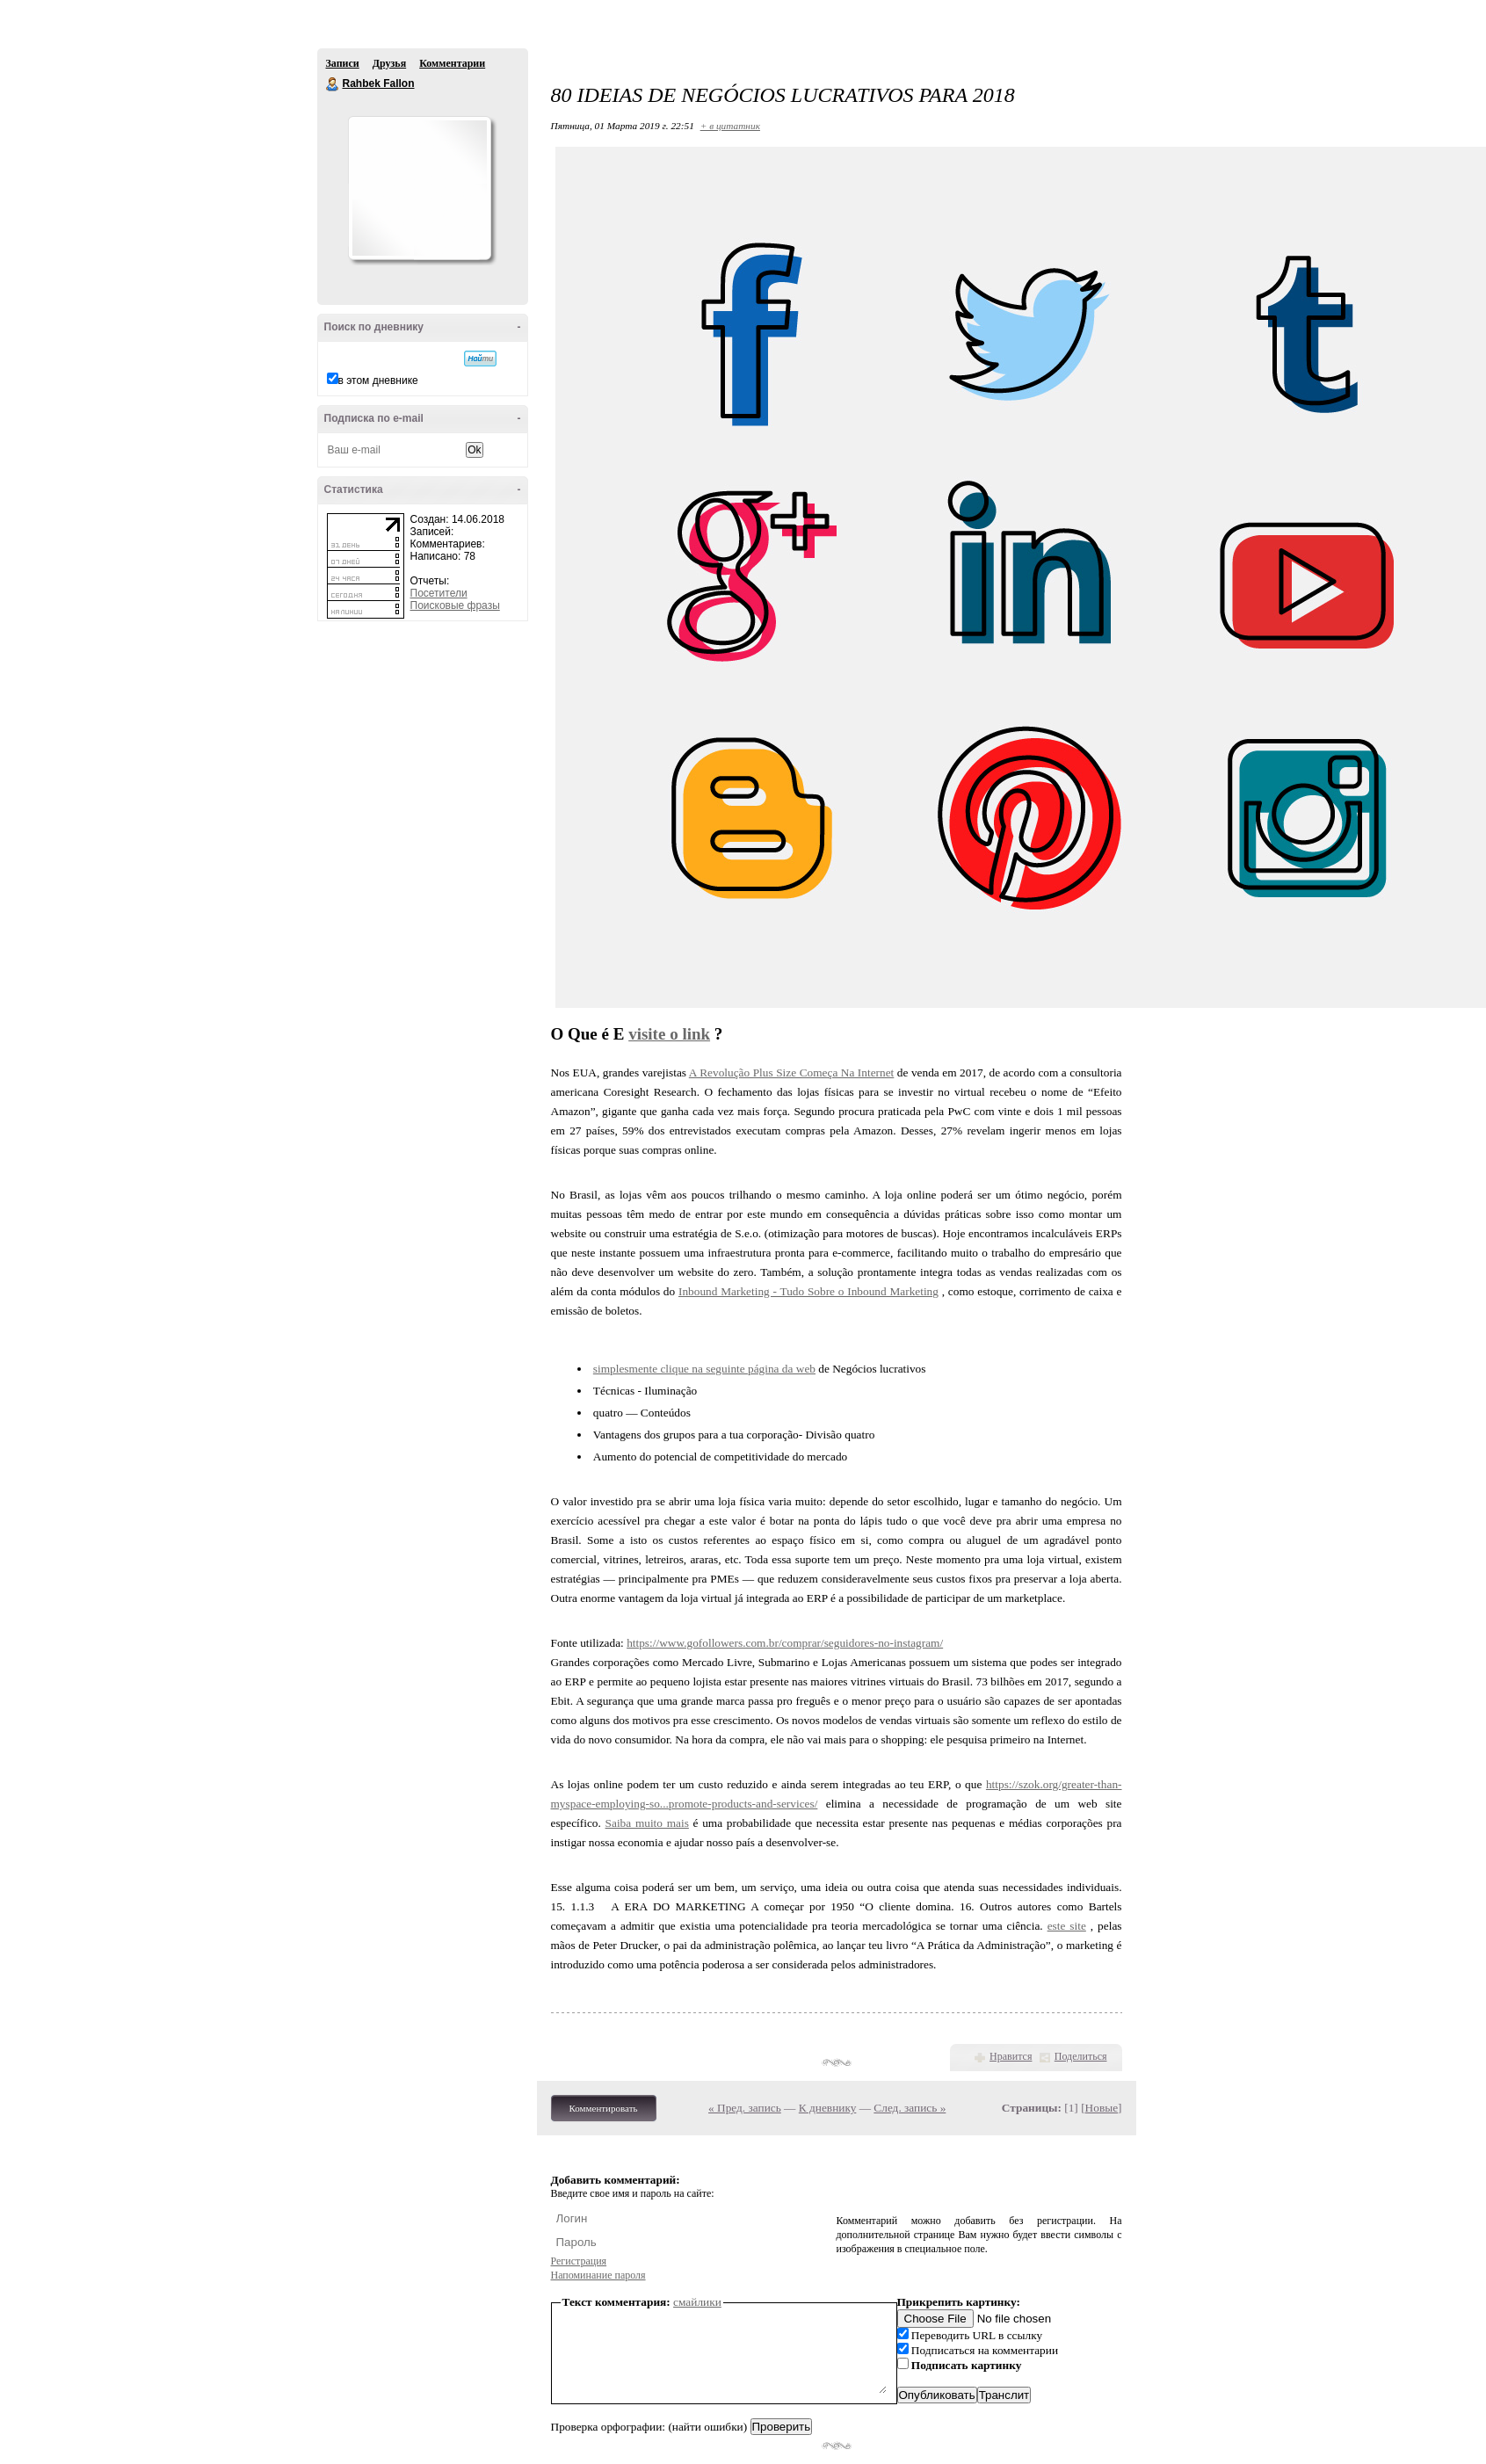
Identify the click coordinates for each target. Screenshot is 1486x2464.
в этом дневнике (378, 380)
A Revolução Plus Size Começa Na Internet (792, 1072)
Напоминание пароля (598, 2275)
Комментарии (452, 63)
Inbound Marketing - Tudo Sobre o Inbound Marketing (808, 1291)
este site (1066, 1925)
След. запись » (909, 2107)
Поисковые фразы (455, 605)
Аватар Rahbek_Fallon (419, 188)
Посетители (439, 593)
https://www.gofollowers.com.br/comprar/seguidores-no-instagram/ (785, 1642)
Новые (1101, 2107)
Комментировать (603, 2108)
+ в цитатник (730, 125)
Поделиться (1081, 2056)
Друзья (389, 63)
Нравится (1010, 2056)
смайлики (697, 2301)
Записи (342, 63)
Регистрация (579, 2261)
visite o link (669, 1034)
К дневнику (828, 2107)
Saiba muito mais (647, 1823)
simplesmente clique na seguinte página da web (704, 1368)
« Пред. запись (744, 2107)
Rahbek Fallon (333, 84)
